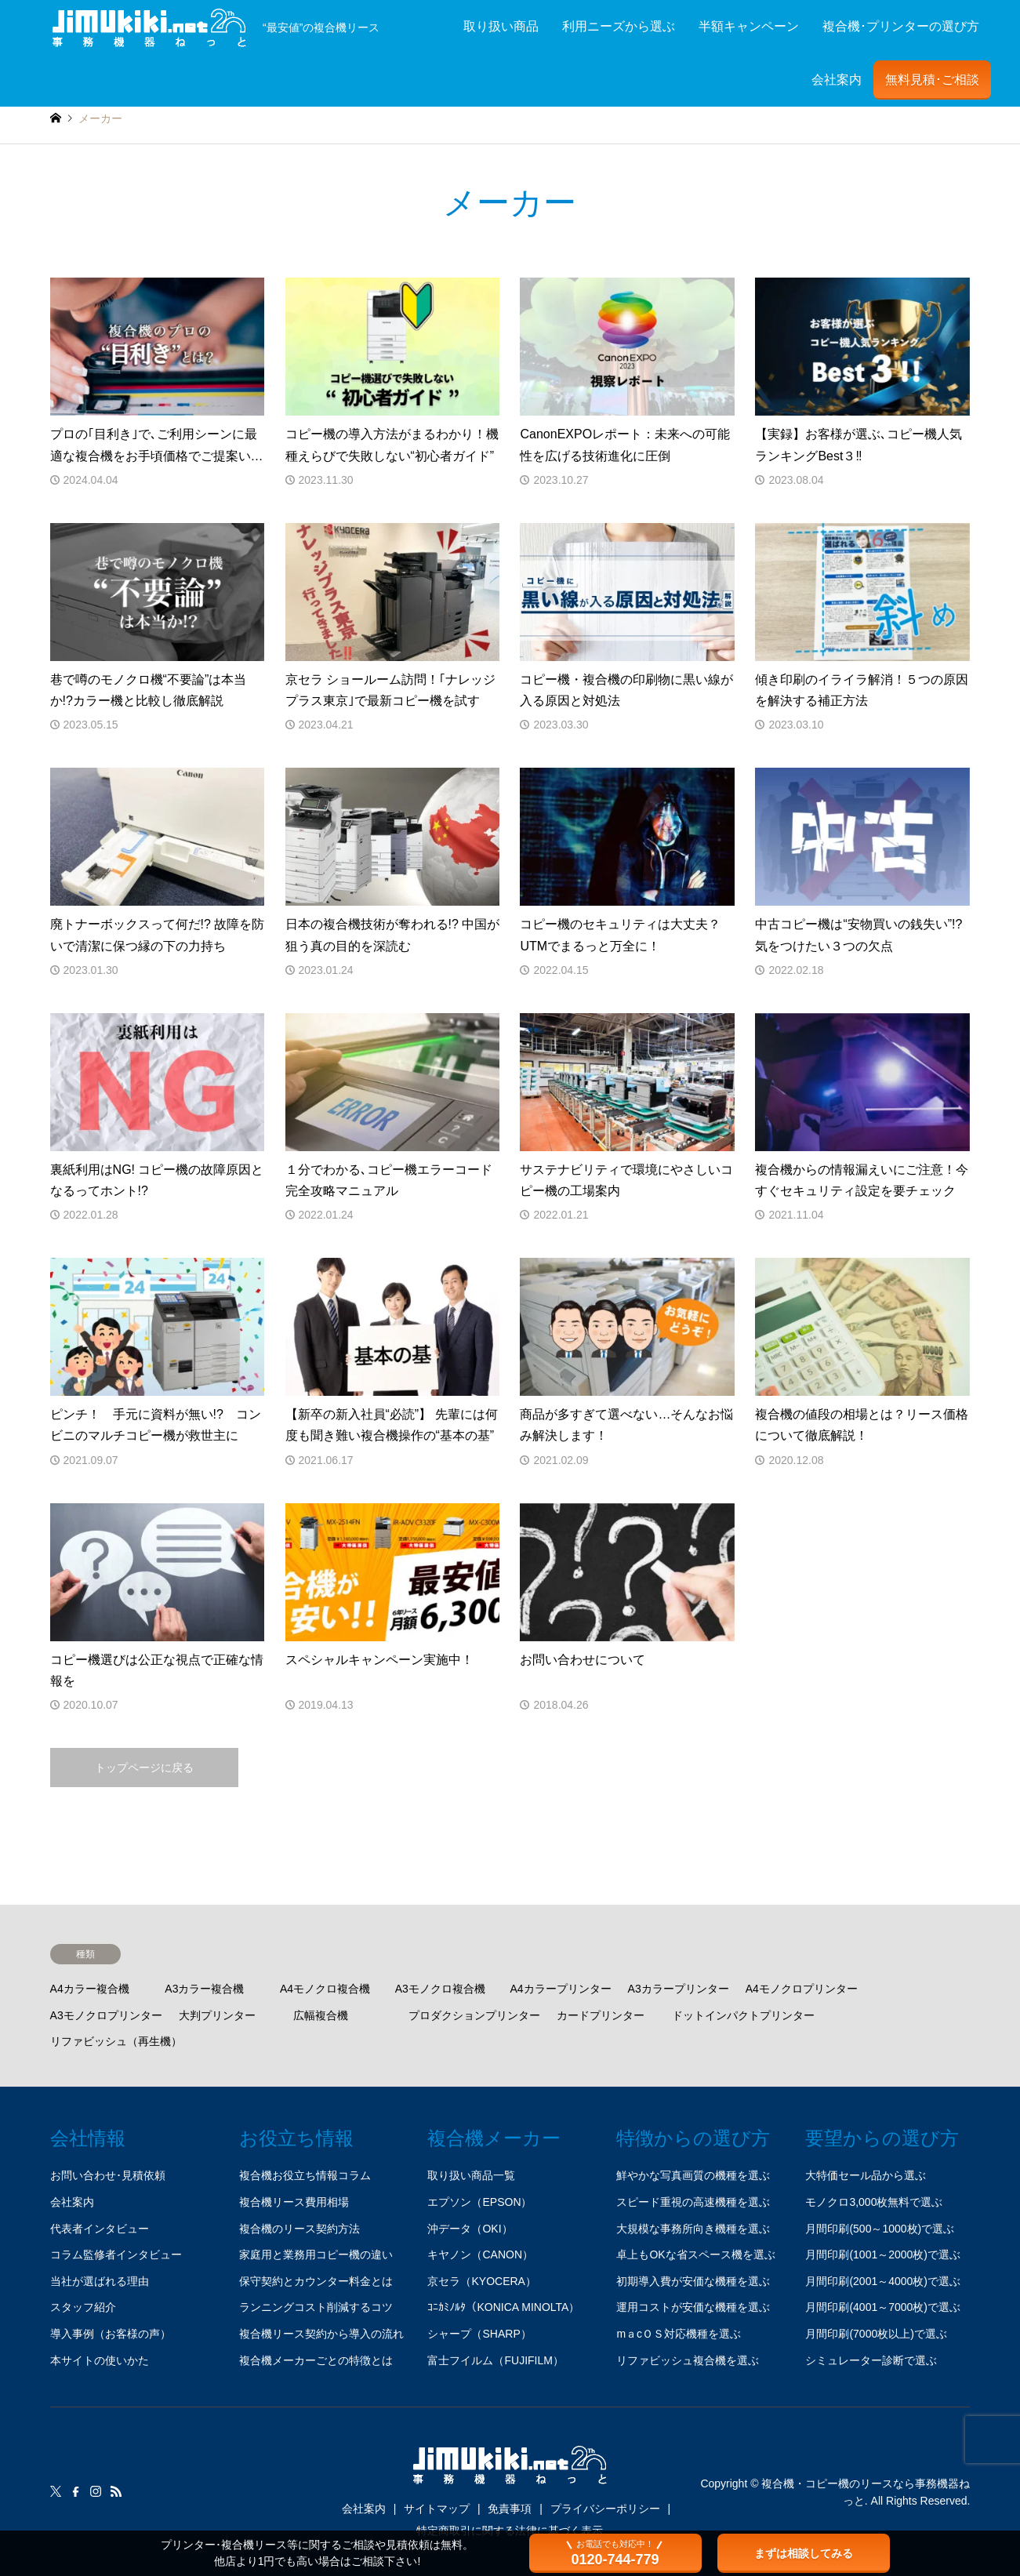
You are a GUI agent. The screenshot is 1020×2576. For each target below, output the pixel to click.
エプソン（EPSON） (479, 2202)
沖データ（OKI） (469, 2228)
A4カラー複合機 (89, 1988)
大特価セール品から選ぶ (865, 2175)
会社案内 (836, 79)
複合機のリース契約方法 (299, 2228)
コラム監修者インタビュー (116, 2254)
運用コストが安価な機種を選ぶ (693, 2307)
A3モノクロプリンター (106, 2015)
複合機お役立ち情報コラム (305, 2175)
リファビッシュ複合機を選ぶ (687, 2360)
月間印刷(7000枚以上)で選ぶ (875, 2333)
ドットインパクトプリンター (743, 2015)
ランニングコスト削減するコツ (316, 2307)
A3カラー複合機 (204, 1988)
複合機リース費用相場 (294, 2202)
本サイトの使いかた (99, 2360)
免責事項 (510, 2508)
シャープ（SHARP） (479, 2333)
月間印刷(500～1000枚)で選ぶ (879, 2228)
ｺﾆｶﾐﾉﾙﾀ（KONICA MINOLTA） (503, 2307)
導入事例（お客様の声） (110, 2333)
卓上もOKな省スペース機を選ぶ (695, 2254)
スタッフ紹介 (83, 2307)
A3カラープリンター (678, 1988)
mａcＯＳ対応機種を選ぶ (678, 2333)
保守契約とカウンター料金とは (316, 2281)
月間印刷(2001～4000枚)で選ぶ (882, 2281)
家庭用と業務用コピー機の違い (316, 2254)
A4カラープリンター (560, 1988)
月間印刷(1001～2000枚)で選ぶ (882, 2254)
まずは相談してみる (803, 2553)
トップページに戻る (144, 1767)
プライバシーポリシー (605, 2508)
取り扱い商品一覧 (471, 2175)
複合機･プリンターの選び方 (900, 26)
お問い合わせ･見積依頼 (107, 2175)
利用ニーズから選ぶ (618, 26)
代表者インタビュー (99, 2228)
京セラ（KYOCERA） (481, 2281)
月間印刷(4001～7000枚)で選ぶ (882, 2307)
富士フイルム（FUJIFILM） (495, 2360)
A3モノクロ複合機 (440, 1988)
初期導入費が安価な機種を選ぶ (693, 2281)
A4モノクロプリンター (802, 1988)
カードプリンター (600, 2015)
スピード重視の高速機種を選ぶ (693, 2202)
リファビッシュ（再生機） (116, 2041)
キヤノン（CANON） (480, 2254)
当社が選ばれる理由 (99, 2281)
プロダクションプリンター (474, 2015)
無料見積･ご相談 (932, 79)
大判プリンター (217, 2015)
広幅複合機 (320, 2015)
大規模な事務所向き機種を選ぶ (693, 2228)
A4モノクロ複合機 (325, 1988)
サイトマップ (437, 2508)
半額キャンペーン (749, 26)
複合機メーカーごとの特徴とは (316, 2360)
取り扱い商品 (501, 26)
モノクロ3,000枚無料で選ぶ (873, 2202)
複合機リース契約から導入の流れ (321, 2333)
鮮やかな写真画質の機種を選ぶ (693, 2175)
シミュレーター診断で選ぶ (871, 2360)
